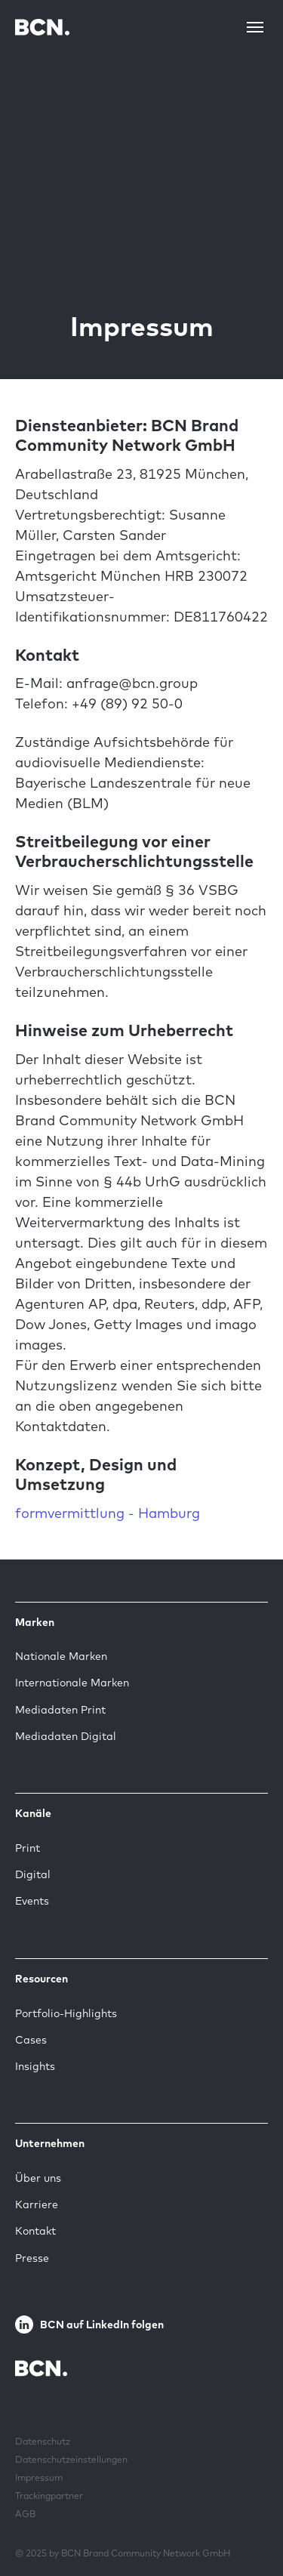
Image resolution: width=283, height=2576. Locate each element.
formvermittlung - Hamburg (107, 1513)
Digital (33, 1874)
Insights (35, 2066)
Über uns (38, 2178)
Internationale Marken (72, 1682)
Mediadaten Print (60, 1710)
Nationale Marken (61, 1656)
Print (27, 1848)
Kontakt (35, 2231)
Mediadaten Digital (65, 1736)
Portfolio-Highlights (66, 2013)
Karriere (36, 2204)
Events (32, 1901)
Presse (32, 2258)
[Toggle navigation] (255, 27)
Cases (31, 2040)
